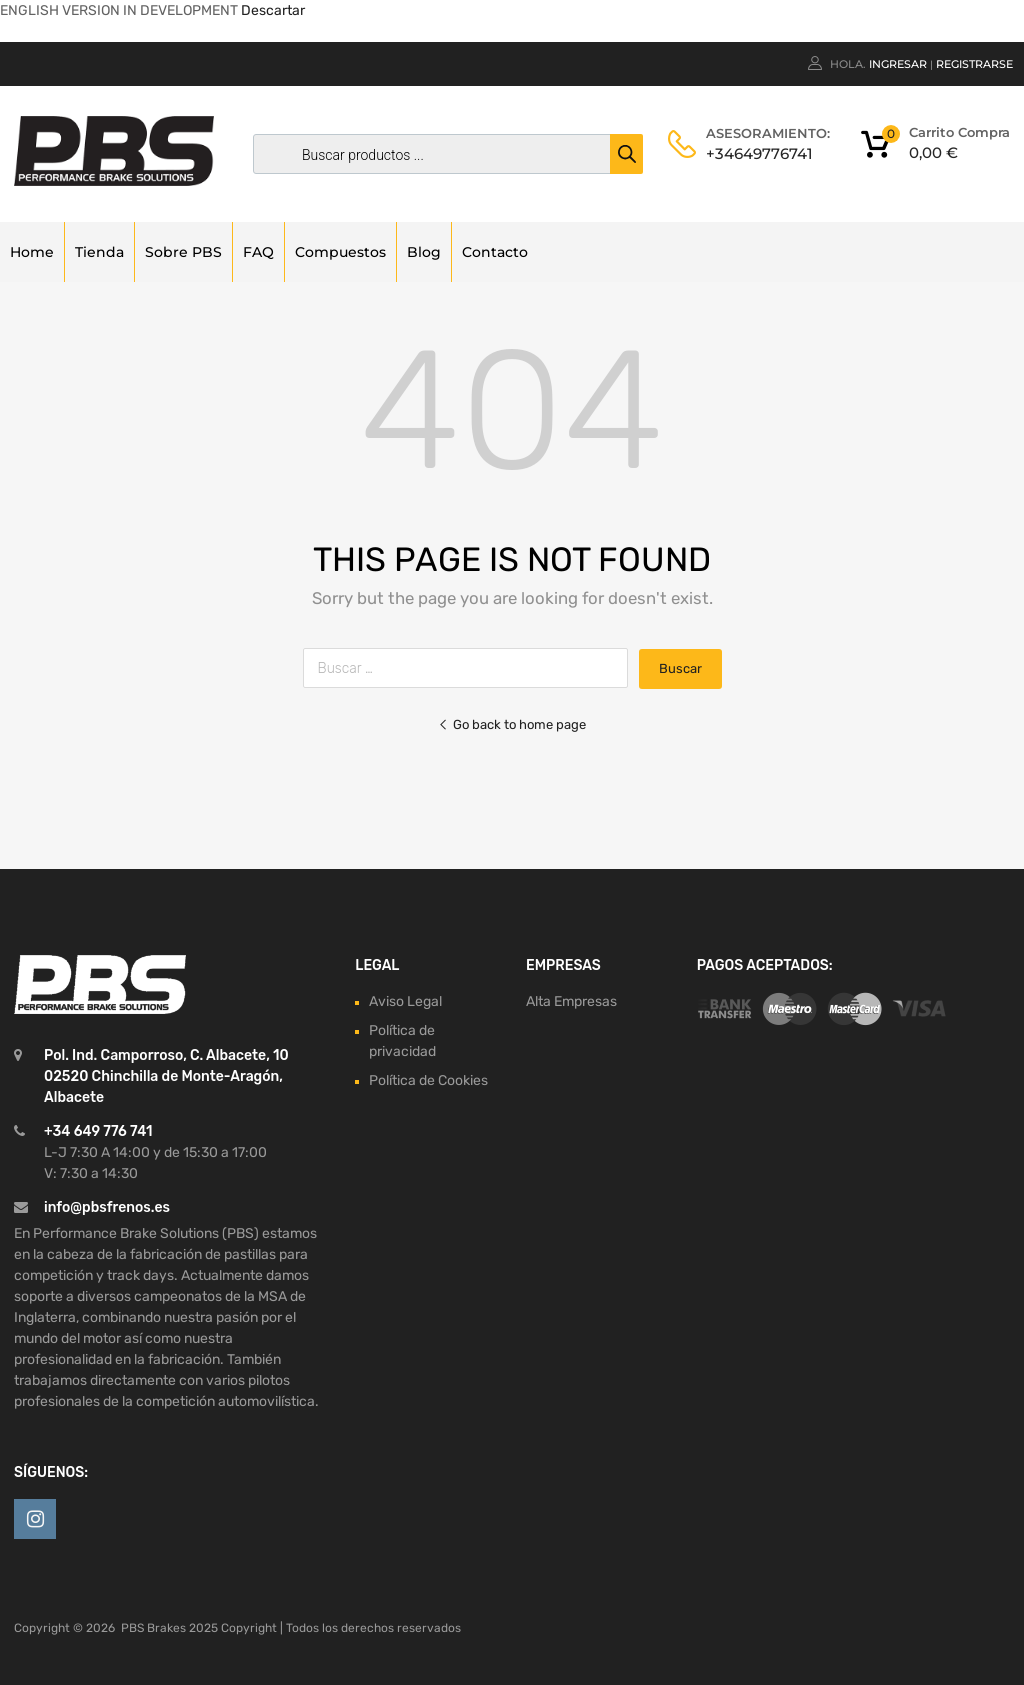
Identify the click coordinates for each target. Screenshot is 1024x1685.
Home (32, 252)
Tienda (99, 252)
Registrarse (974, 64)
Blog (424, 252)
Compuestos (340, 252)
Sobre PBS (183, 252)
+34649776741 (755, 153)
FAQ (258, 252)
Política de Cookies (428, 1080)
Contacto (495, 252)
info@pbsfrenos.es (107, 1207)
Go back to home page (512, 724)
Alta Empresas (571, 1001)
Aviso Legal (405, 1001)
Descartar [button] (273, 10)
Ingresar (898, 64)
